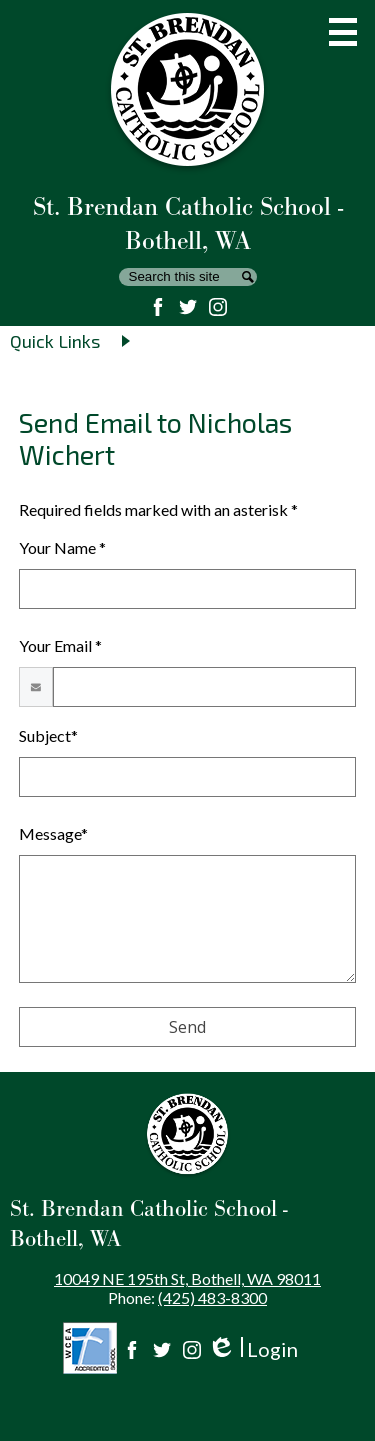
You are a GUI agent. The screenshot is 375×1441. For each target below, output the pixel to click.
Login (252, 1349)
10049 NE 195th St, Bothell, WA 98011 (187, 1278)
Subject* (48, 735)
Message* (53, 833)
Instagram (218, 307)
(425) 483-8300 (212, 1297)
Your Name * (62, 547)
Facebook (158, 307)
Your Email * (60, 645)
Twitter (188, 307)
